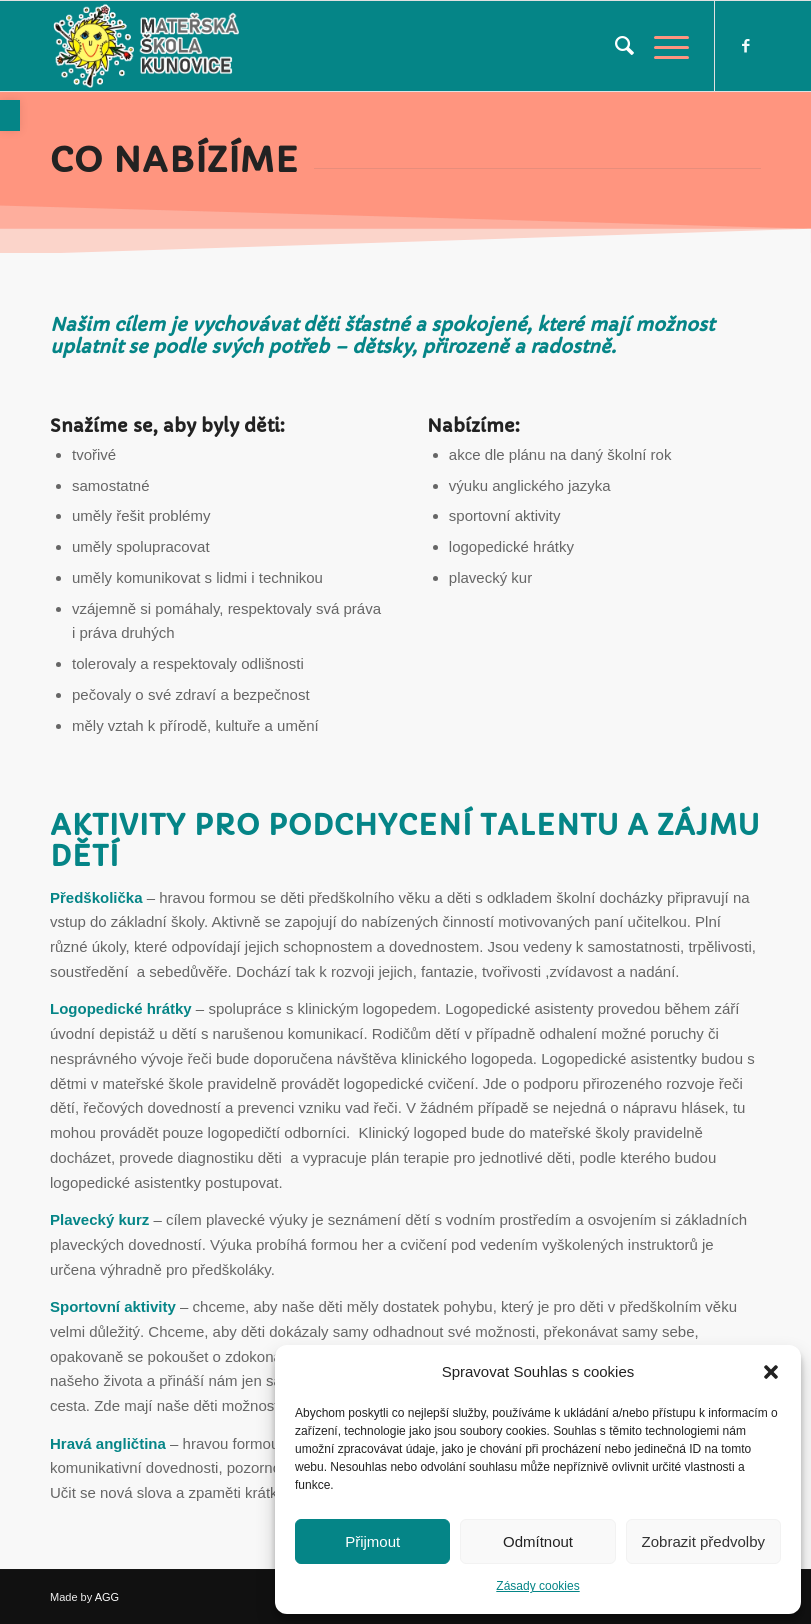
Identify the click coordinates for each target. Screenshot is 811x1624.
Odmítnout (538, 1541)
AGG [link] (107, 1597)
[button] (771, 1372)
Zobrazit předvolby (703, 1541)
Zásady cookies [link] (537, 1586)
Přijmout (372, 1541)
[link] (10, 115)
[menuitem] (614, 46)
